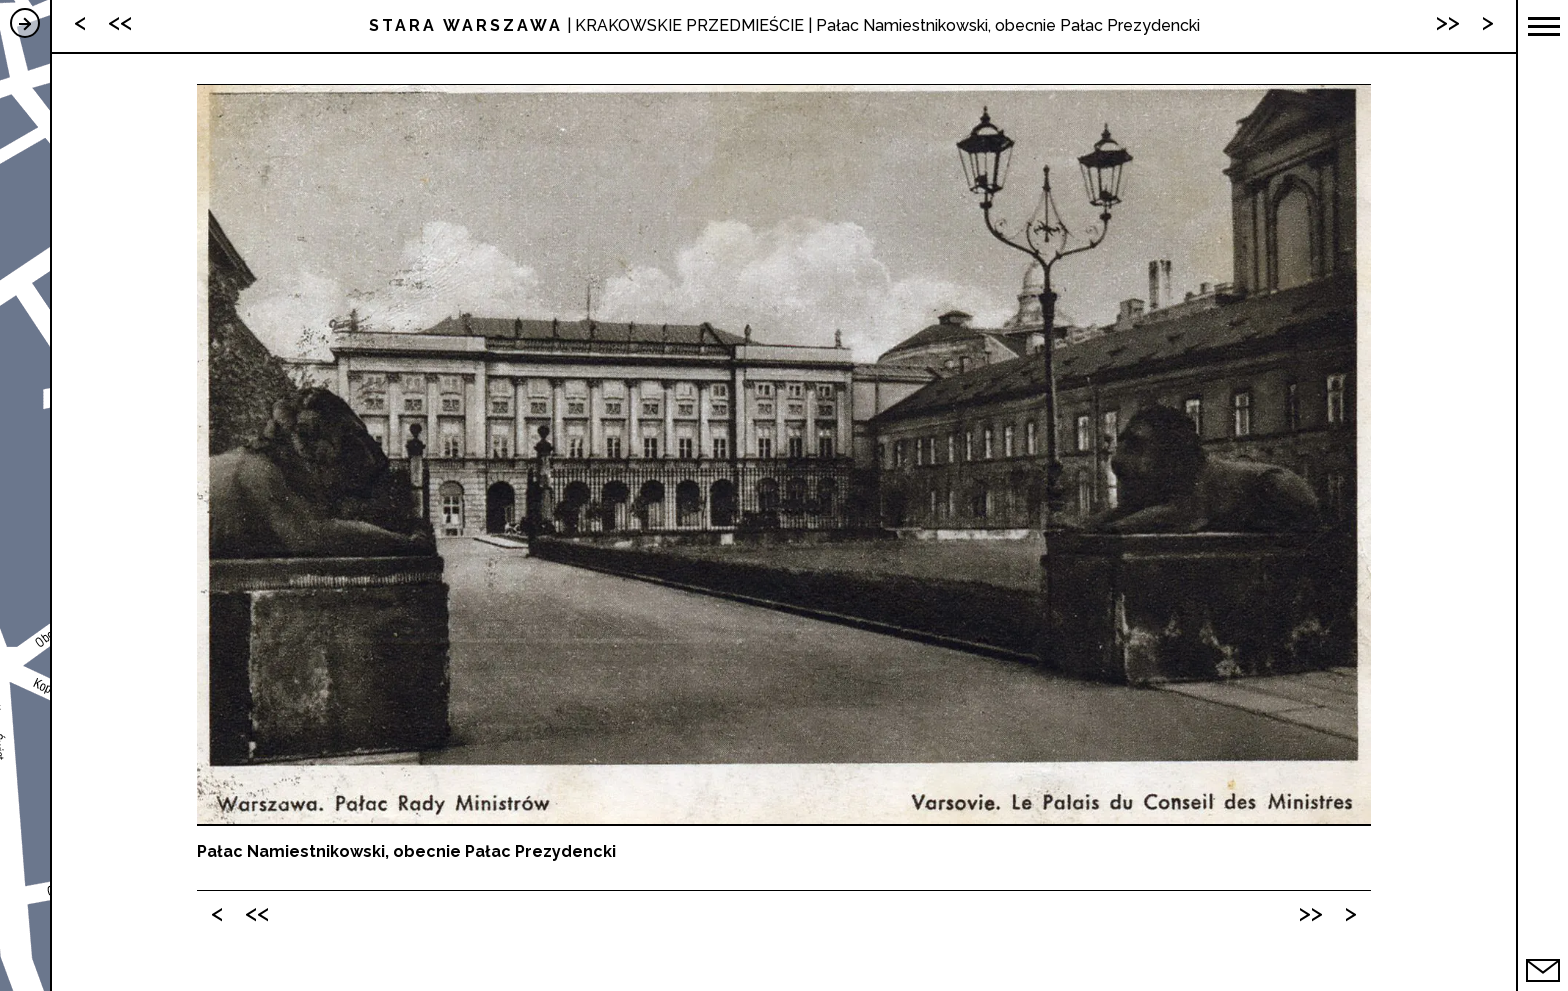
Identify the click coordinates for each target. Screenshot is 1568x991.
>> (1311, 912)
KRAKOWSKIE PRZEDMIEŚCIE (689, 25)
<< (257, 912)
